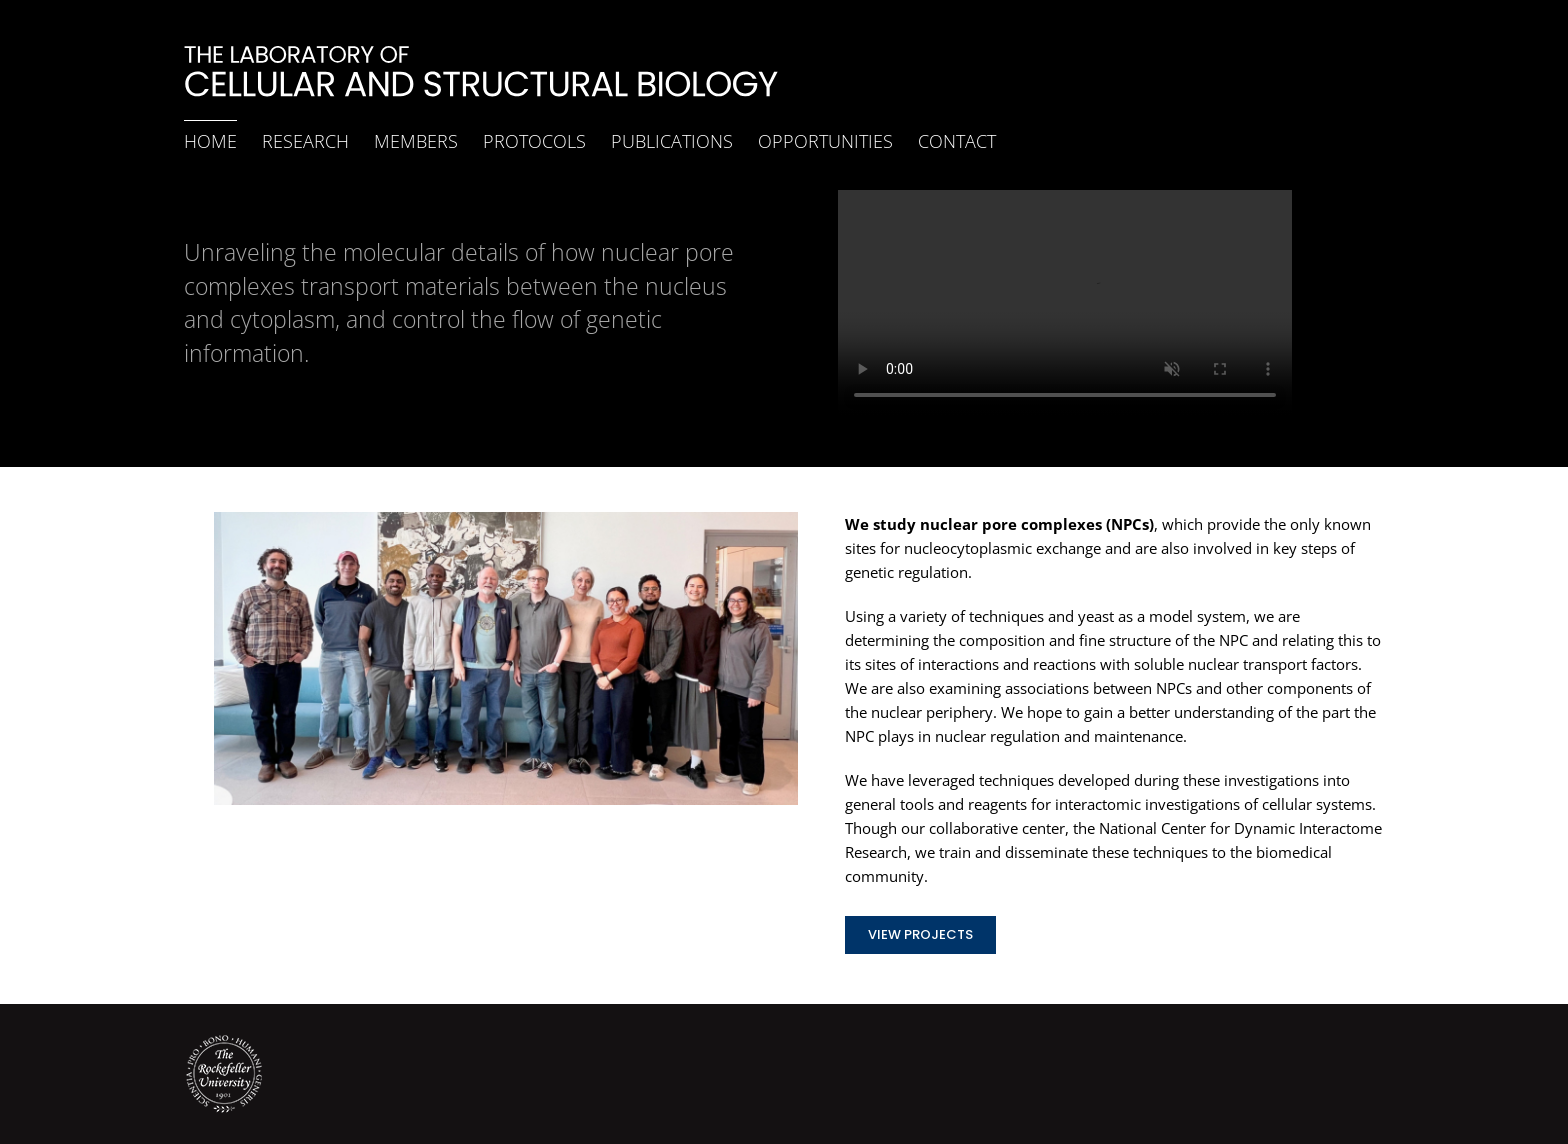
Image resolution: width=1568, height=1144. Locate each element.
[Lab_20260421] (506, 519)
